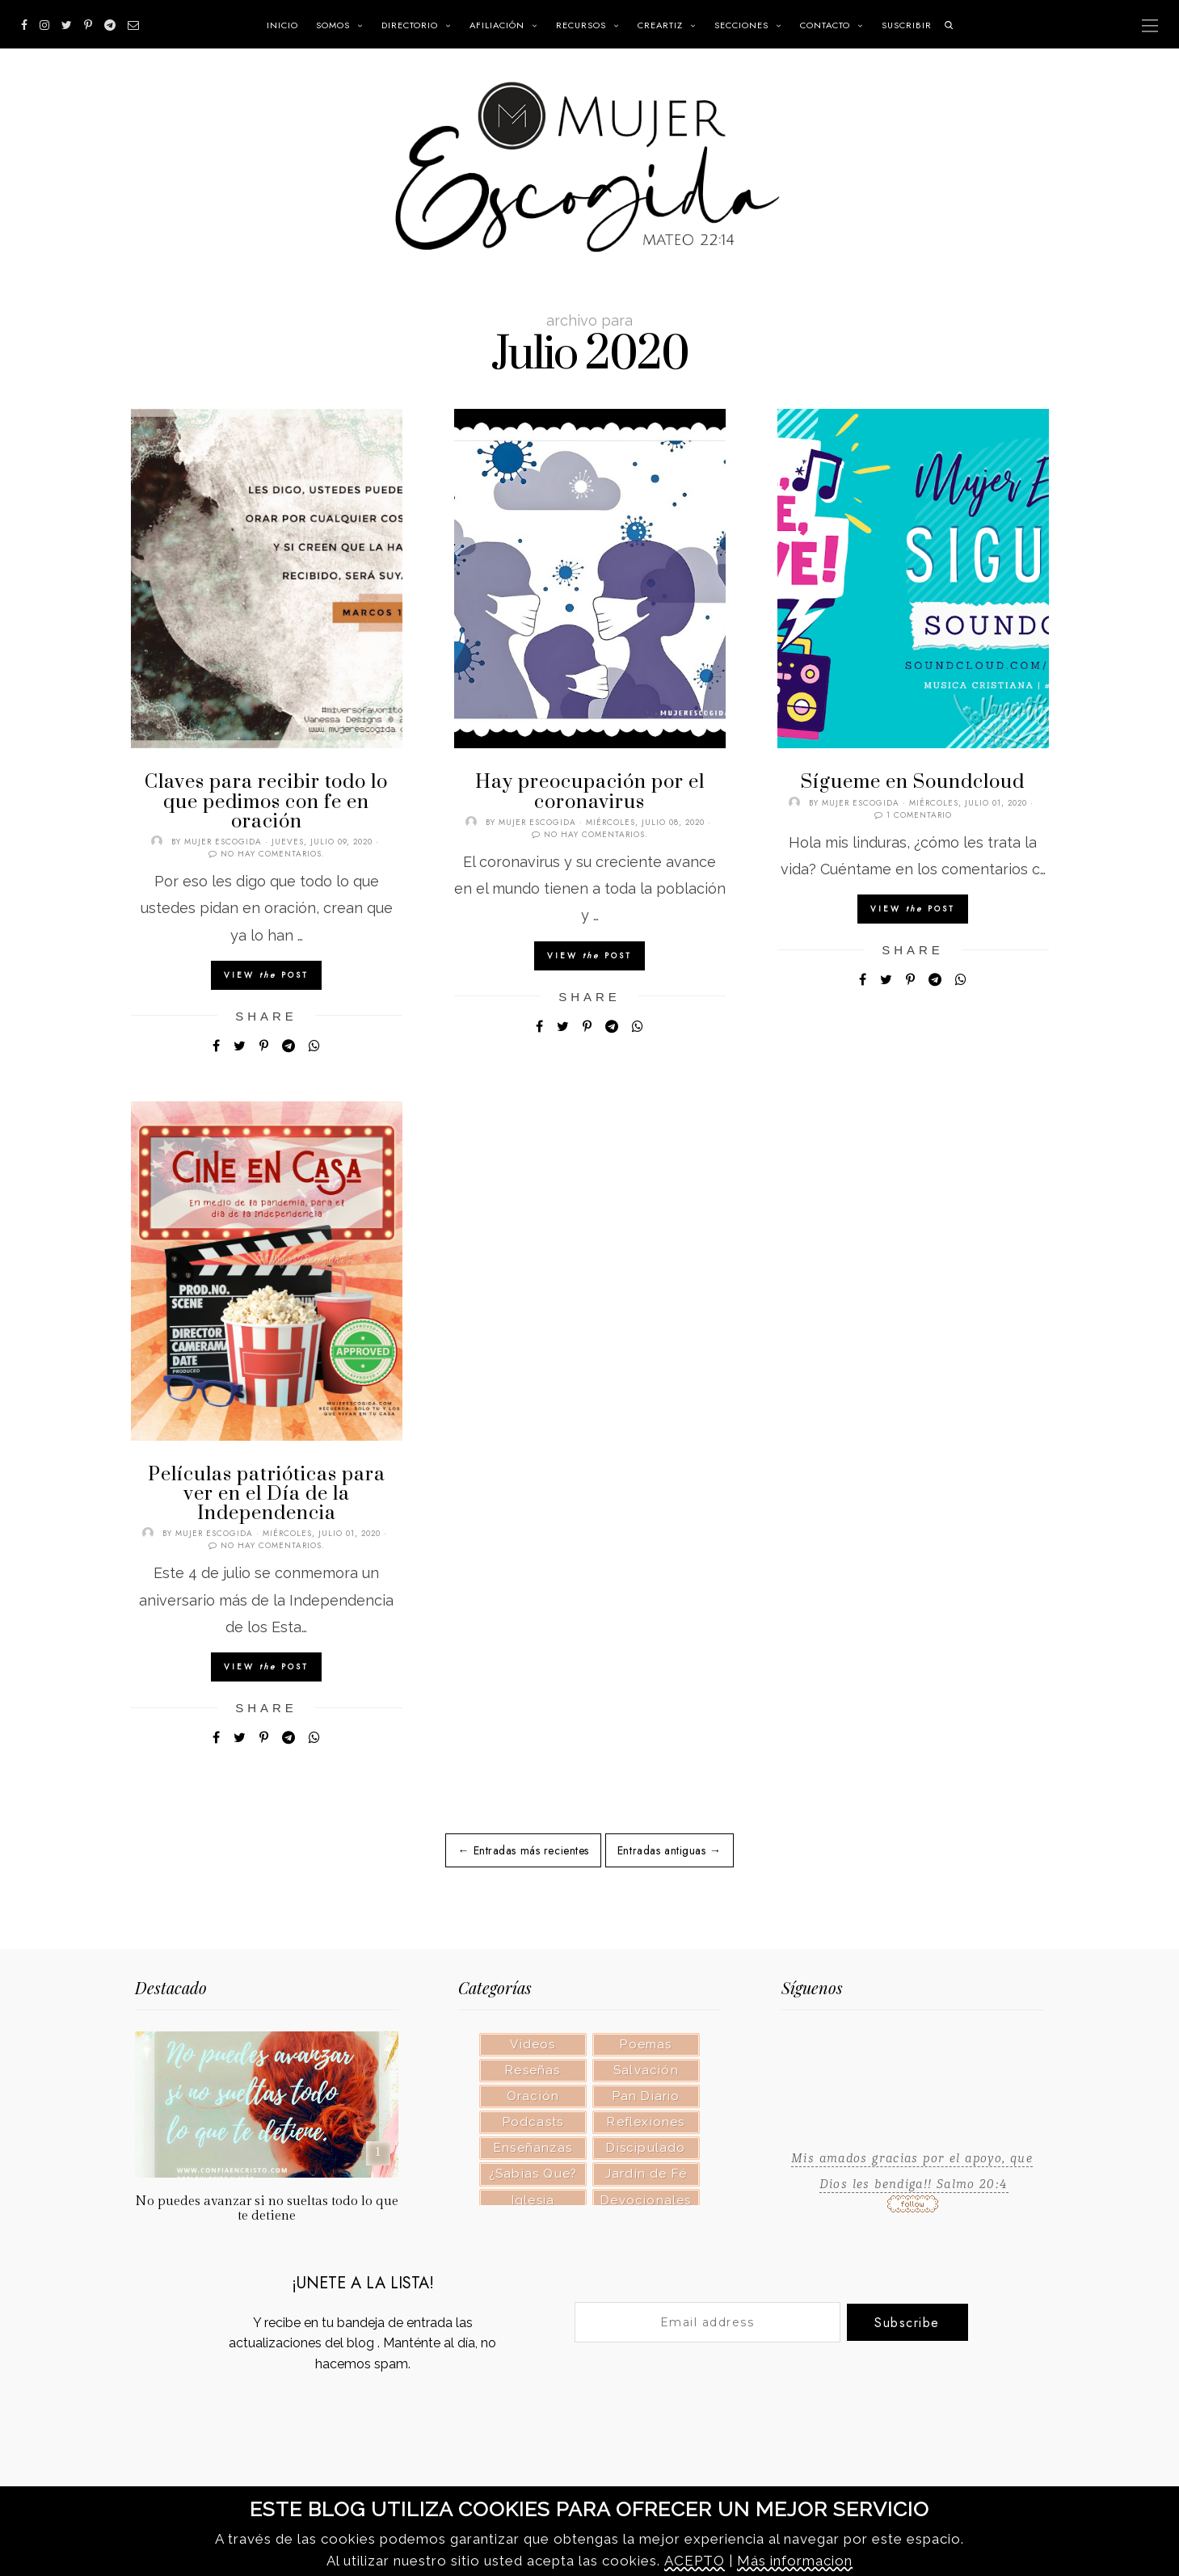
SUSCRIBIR (907, 25)
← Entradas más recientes (522, 1850)
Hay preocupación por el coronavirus (590, 792)
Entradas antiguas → (669, 1850)
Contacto (825, 25)
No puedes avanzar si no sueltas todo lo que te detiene (266, 2208)
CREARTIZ (660, 25)
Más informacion (795, 2561)
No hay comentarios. (273, 854)
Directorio (409, 25)
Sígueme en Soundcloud (913, 782)
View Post (266, 975)
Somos (333, 25)
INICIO (282, 25)
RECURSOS (581, 25)
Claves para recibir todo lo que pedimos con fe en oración (266, 801)
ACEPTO (694, 2561)
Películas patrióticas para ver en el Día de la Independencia (266, 1494)
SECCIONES (741, 25)
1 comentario (919, 815)
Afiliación (496, 25)
